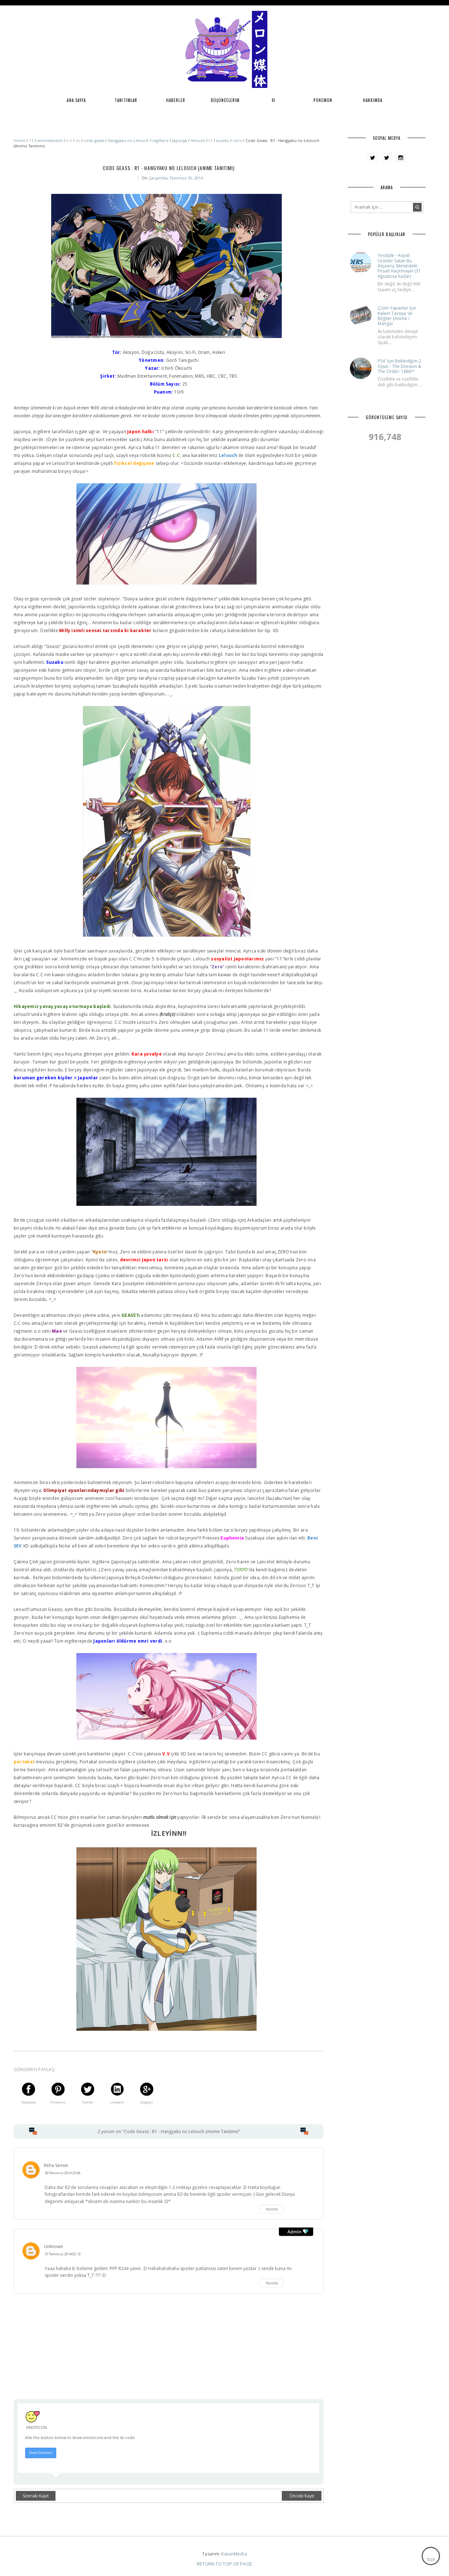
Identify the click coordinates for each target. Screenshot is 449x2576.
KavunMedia (233, 2554)
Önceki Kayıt (301, 2496)
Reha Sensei (56, 2165)
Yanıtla (272, 2209)
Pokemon (323, 100)
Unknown (53, 2246)
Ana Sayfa (76, 100)
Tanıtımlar (126, 100)
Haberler (175, 100)
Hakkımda (373, 100)
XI (273, 100)
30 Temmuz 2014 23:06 (62, 2173)
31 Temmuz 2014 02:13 (62, 2254)
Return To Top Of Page (224, 2564)
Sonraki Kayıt (36, 2496)
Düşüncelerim (225, 100)
